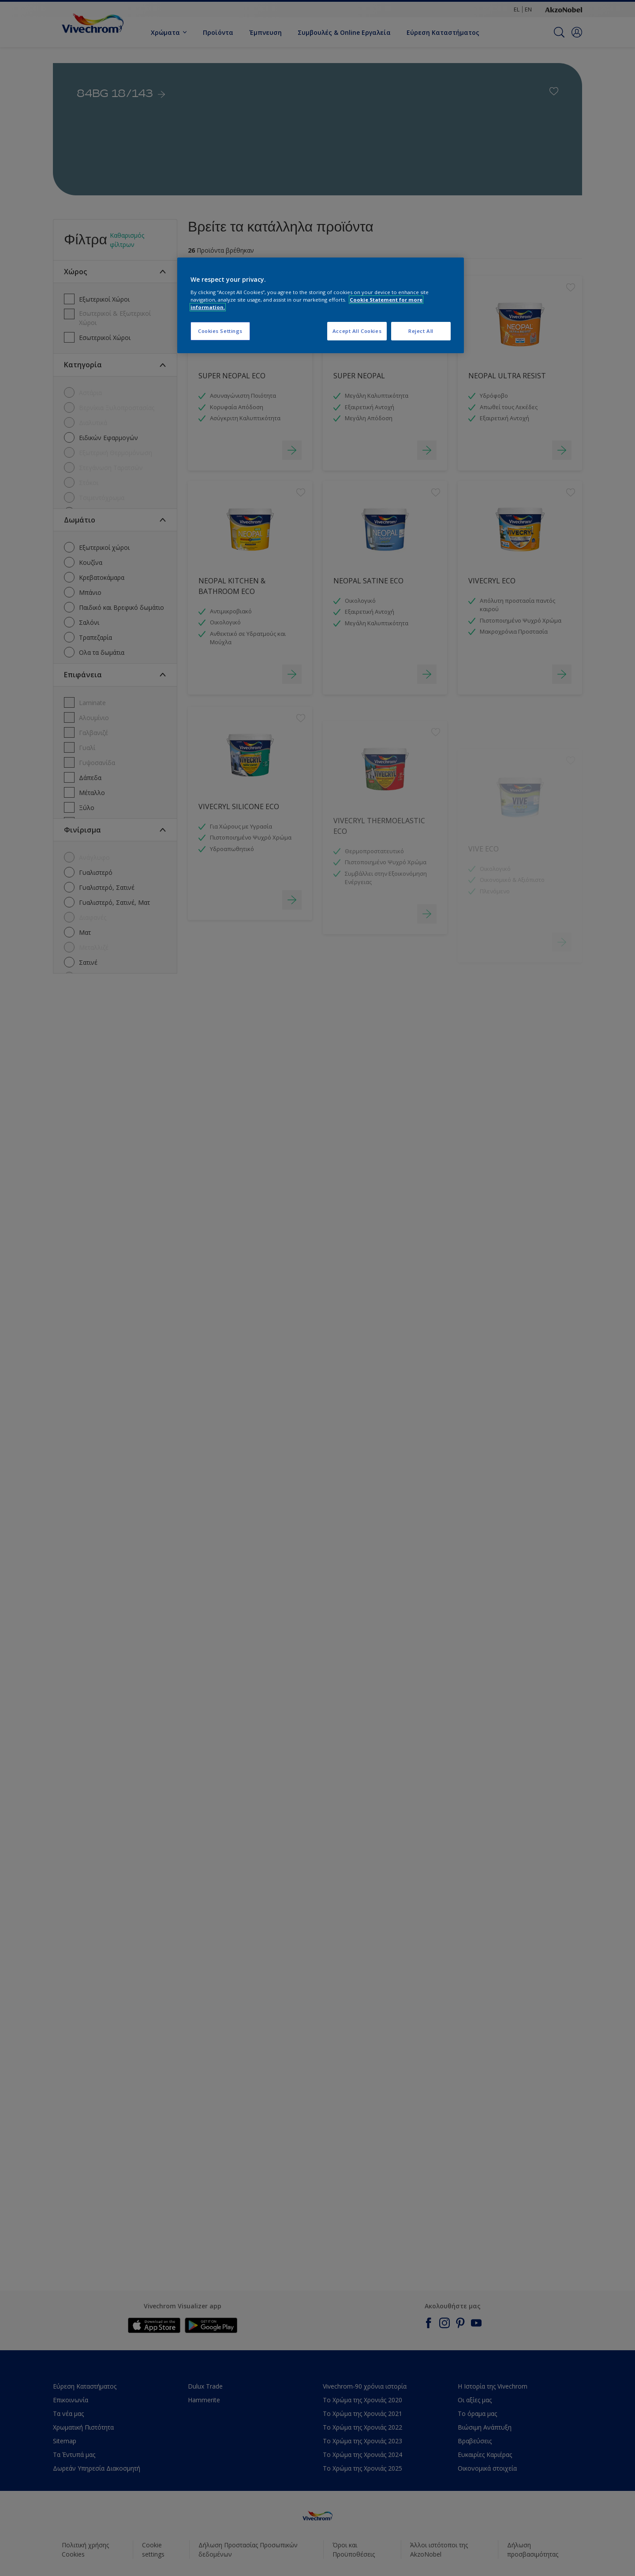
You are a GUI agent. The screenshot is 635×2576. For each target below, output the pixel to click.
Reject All (420, 331)
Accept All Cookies (356, 331)
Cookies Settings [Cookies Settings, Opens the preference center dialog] (220, 331)
